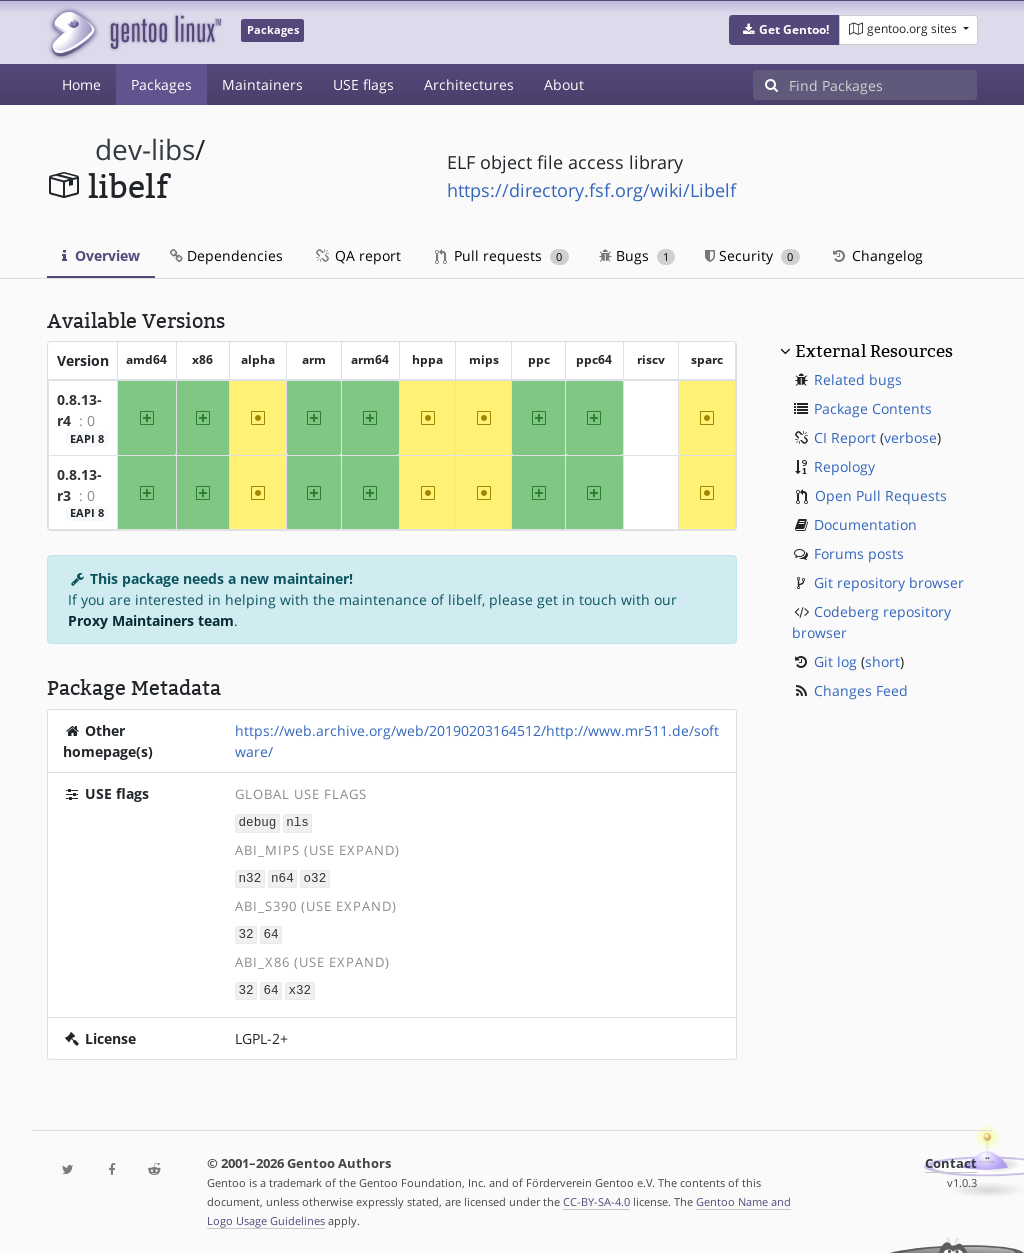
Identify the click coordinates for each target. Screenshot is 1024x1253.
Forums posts (859, 553)
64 (270, 931)
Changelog (876, 255)
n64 (282, 876)
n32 (250, 876)
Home (81, 84)
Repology (844, 466)
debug (258, 821)
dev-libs (145, 149)
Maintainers (262, 84)
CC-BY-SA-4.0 (596, 1197)
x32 (299, 986)
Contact (951, 1159)
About (564, 84)
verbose (910, 437)
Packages (161, 84)
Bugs (637, 255)
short (882, 661)
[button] (784, 30)
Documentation (865, 524)
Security (752, 255)
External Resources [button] (874, 351)
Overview (101, 255)
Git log (835, 661)
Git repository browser (889, 582)
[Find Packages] (883, 85)
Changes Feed (861, 690)
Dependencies (226, 255)
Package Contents (873, 408)
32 (246, 931)
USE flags (363, 84)
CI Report (845, 437)
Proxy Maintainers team (151, 620)
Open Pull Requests (881, 495)
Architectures (469, 84)
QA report (357, 255)
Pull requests (502, 255)
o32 (315, 876)
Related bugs (858, 379)
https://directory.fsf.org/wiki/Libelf (591, 190)
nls (297, 821)
